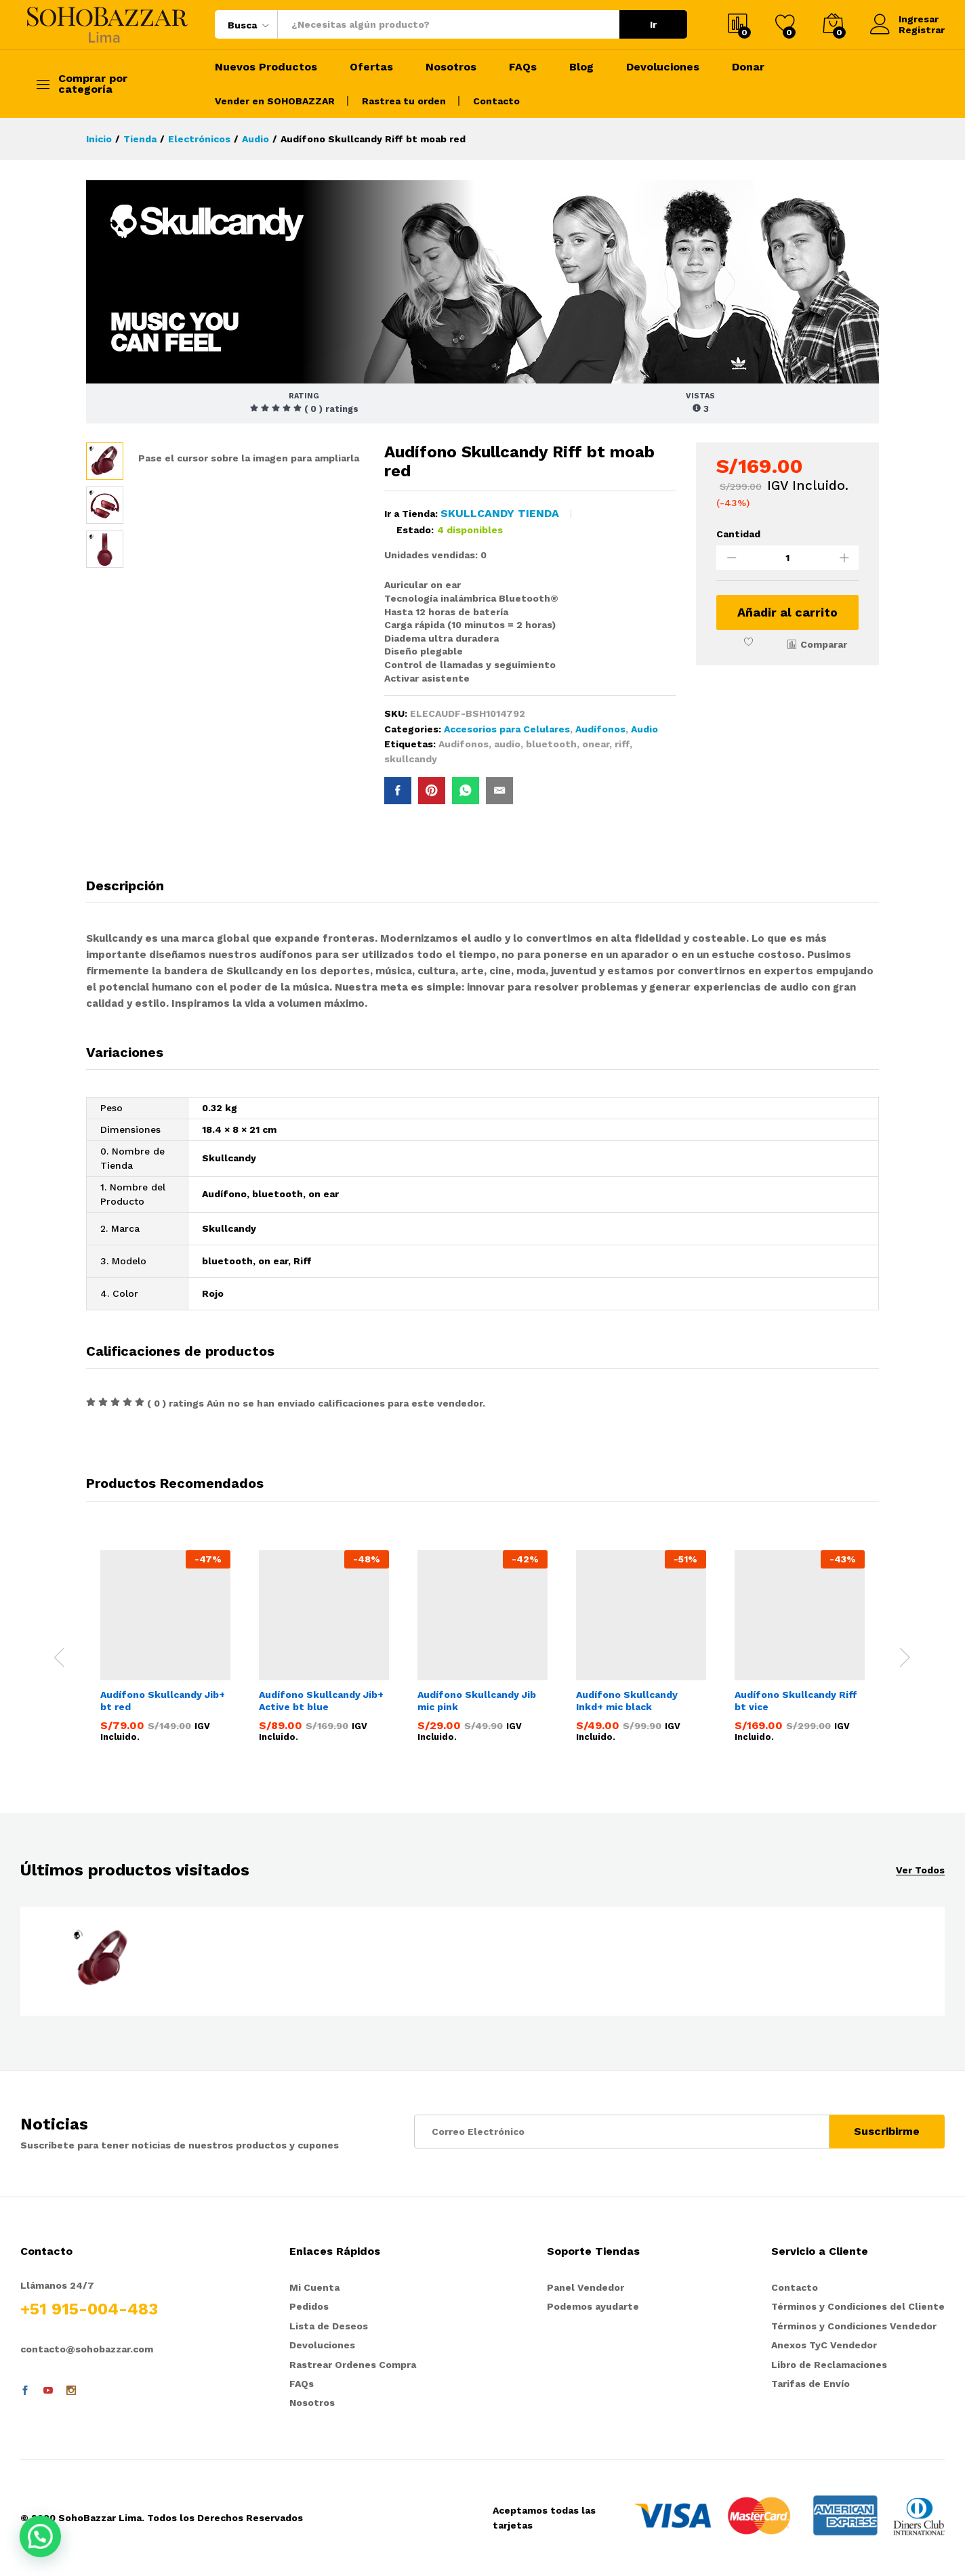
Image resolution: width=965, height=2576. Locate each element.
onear (595, 744)
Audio (644, 729)
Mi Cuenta (314, 2287)
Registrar (922, 29)
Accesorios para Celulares (507, 729)
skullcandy (410, 758)
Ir (653, 24)
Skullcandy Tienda (499, 513)
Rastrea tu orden (404, 101)
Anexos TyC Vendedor (824, 2345)
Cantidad (738, 534)
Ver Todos (920, 1870)
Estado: (415, 529)
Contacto (496, 101)
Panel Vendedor (585, 2287)
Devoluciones (662, 67)
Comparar (823, 644)
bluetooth (551, 744)
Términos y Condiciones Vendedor (854, 2326)
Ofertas (371, 67)
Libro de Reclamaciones (829, 2364)
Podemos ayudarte (593, 2306)
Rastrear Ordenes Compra (352, 2364)
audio (507, 744)
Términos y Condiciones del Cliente (858, 2306)
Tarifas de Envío (810, 2383)
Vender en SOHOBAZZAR (275, 101)
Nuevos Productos (266, 67)
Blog (581, 67)
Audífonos (600, 729)
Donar (748, 67)
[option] (165, 1649)
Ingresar (904, 19)
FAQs (523, 67)
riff (622, 744)
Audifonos (463, 744)
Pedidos (309, 2306)
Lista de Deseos (328, 2326)
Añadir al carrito (787, 612)
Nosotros (451, 67)
